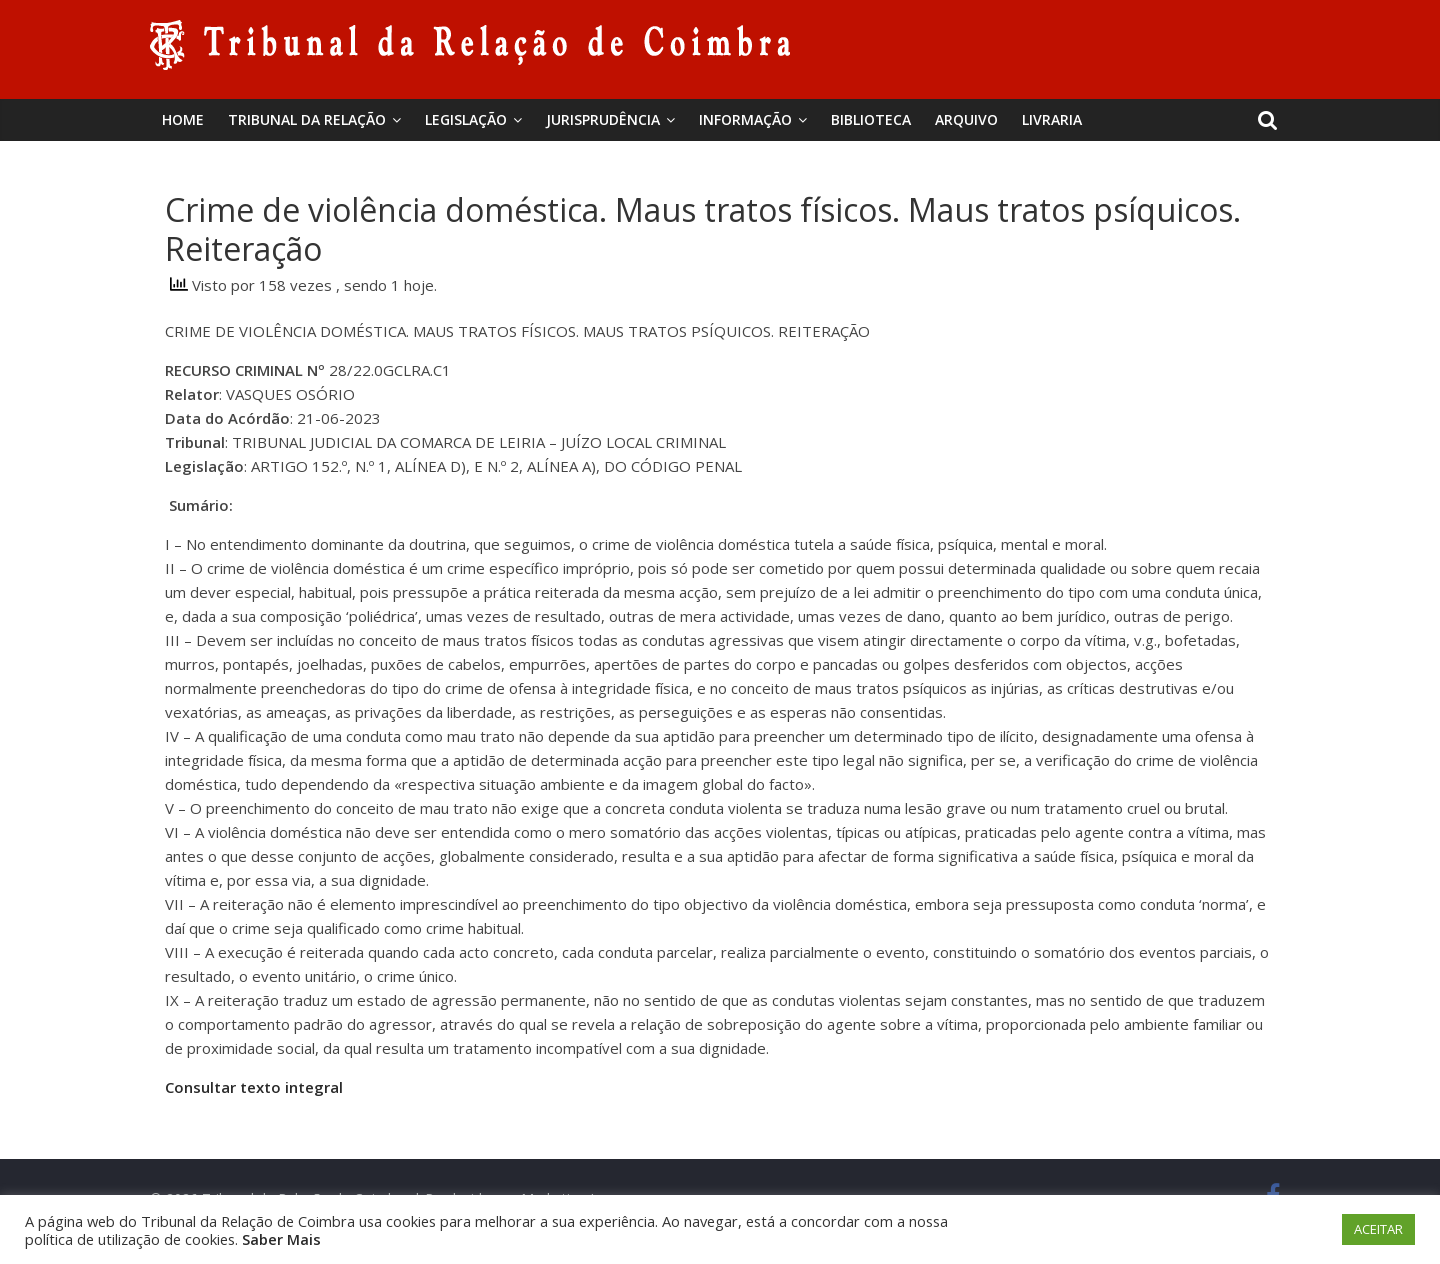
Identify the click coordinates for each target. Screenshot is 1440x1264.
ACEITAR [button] (1378, 1229)
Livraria (1052, 119)
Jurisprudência (603, 119)
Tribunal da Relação (307, 119)
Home (183, 119)
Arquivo (966, 119)
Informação (745, 119)
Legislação (466, 119)
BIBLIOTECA (871, 119)
